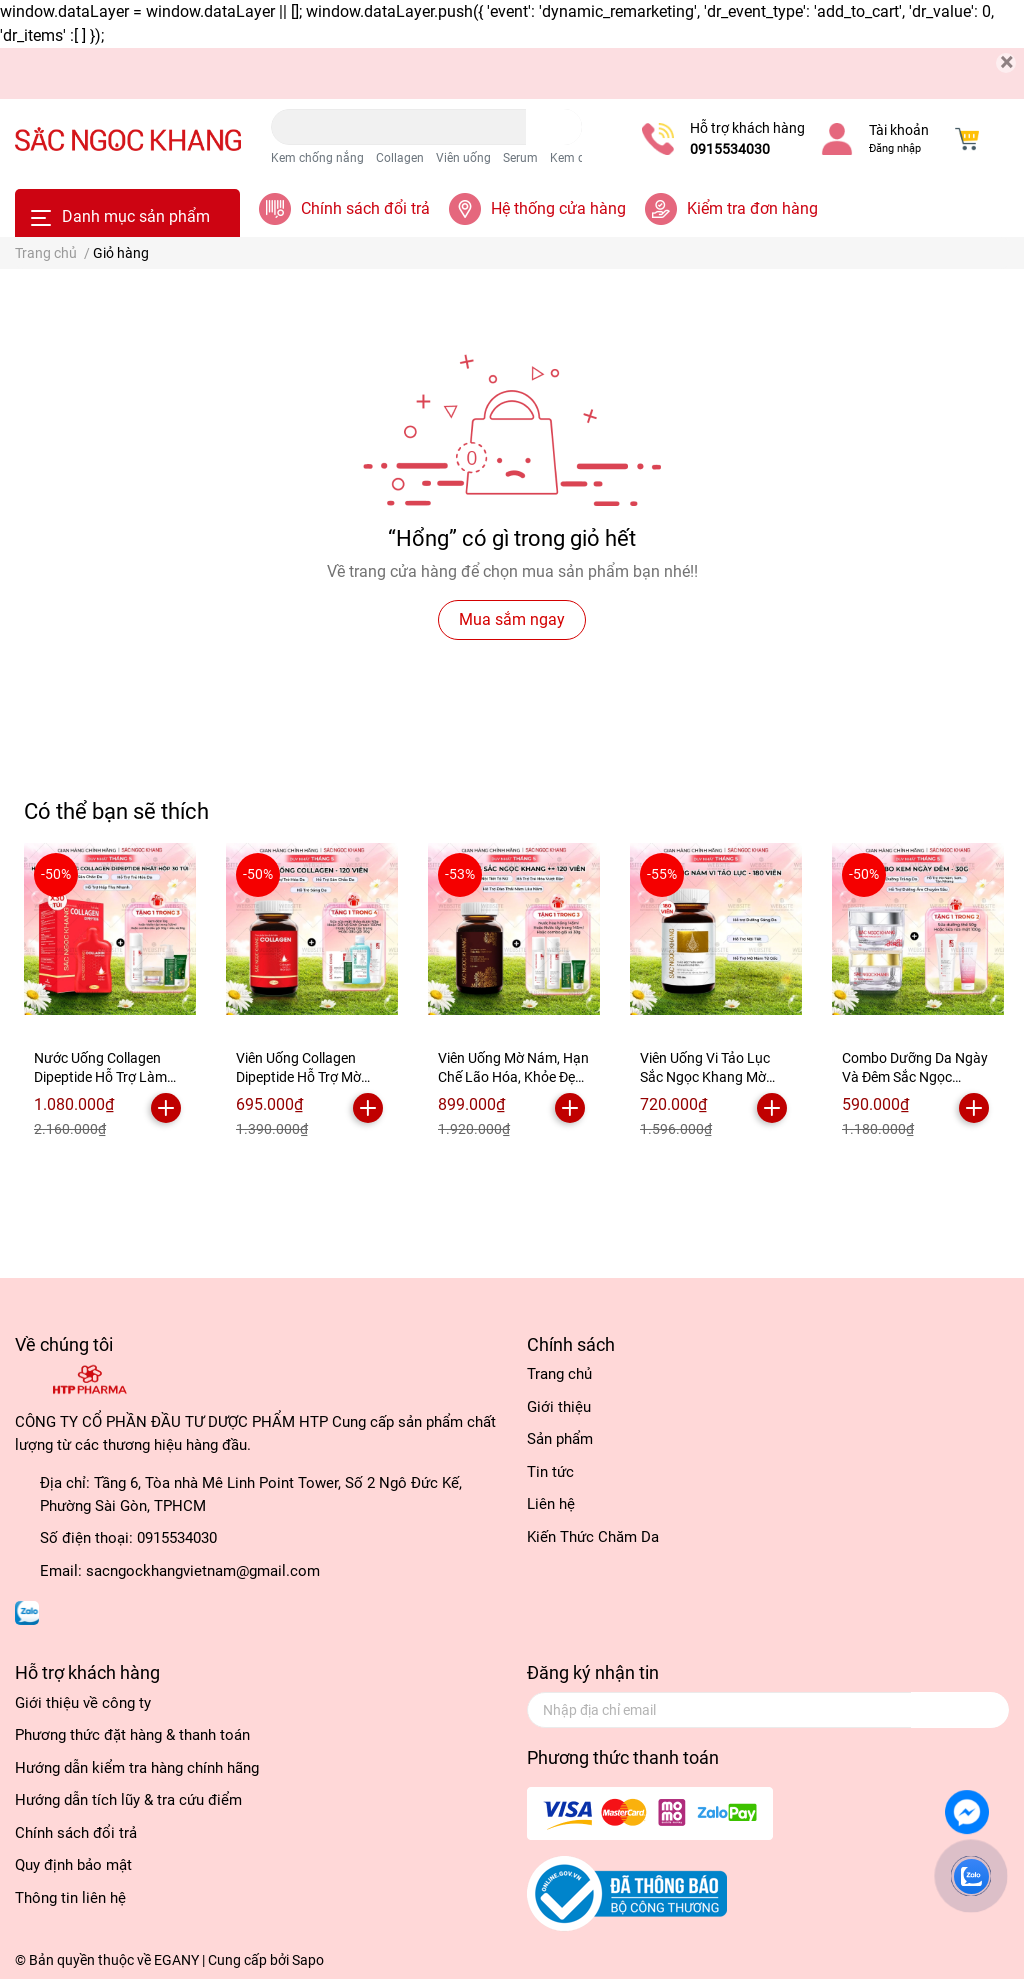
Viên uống (463, 158)
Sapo (308, 1960)
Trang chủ (559, 1374)
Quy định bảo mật (73, 1865)
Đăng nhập (895, 148)
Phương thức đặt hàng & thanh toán (132, 1735)
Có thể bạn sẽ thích (116, 811)
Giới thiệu (559, 1407)
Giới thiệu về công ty (83, 1703)
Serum (520, 158)
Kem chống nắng (317, 158)
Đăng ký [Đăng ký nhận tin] (960, 1709)
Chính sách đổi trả (365, 208)
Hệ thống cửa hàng (558, 208)
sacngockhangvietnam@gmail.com (203, 1571)
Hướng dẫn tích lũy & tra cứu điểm (128, 1800)
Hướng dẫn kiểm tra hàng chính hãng (137, 1768)
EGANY (176, 1960)
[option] (110, 999)
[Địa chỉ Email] (768, 1710)
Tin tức (550, 1472)
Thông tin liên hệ (70, 1898)
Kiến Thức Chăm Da (593, 1537)
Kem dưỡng (581, 158)
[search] (554, 127)
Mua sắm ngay (512, 619)
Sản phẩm (560, 1439)
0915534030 (730, 149)
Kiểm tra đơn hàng (752, 208)
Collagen (400, 158)
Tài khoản (899, 130)
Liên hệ (551, 1504)
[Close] (1006, 63)
